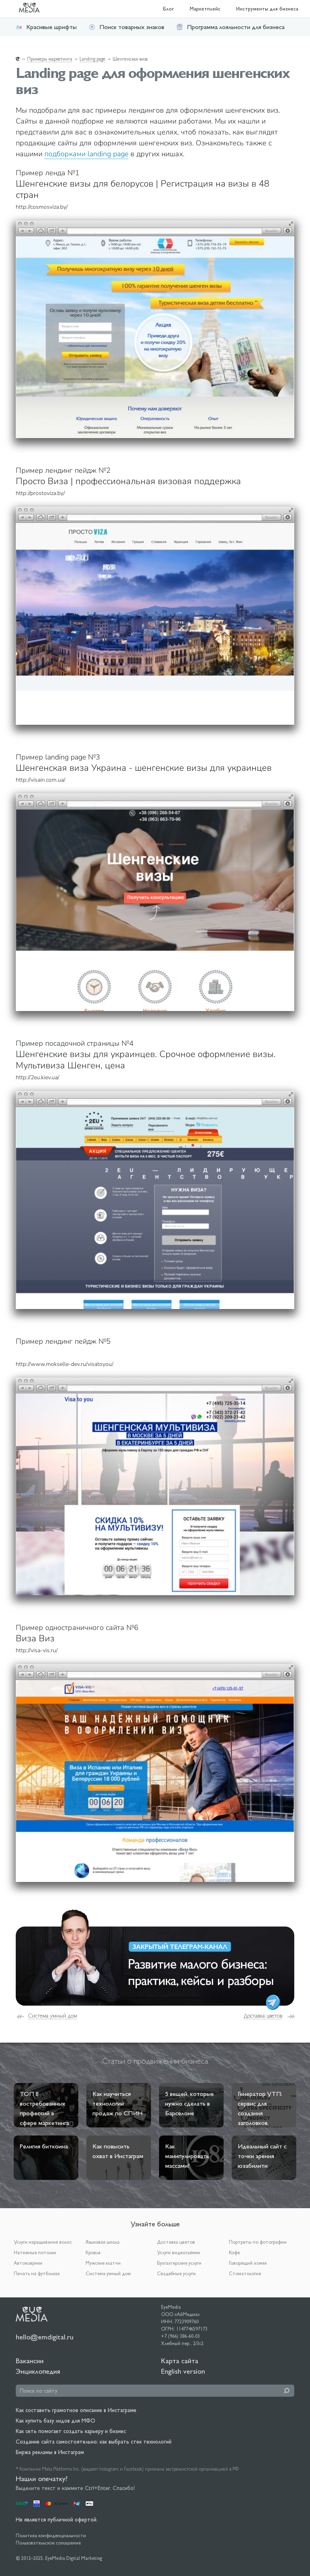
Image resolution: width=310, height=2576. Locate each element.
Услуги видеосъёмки (178, 2252)
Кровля (93, 2252)
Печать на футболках (37, 2273)
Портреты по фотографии (258, 2242)
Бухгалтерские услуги (179, 2263)
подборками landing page (86, 154)
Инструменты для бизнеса (267, 9)
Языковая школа (102, 2242)
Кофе (234, 2252)
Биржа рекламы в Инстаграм (50, 2452)
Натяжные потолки (35, 2252)
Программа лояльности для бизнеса (230, 27)
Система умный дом (52, 2015)
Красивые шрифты (46, 27)
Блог (168, 9)
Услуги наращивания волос (43, 2242)
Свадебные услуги (176, 2273)
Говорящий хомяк (248, 2263)
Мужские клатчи (103, 2263)
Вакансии (30, 2360)
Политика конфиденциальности (51, 2535)
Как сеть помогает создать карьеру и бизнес (71, 2431)
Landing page (92, 59)
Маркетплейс (205, 9)
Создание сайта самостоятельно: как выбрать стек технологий (94, 2441)
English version (183, 2371)
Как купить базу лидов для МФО (55, 2420)
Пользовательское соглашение (48, 2543)
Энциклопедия (38, 2371)
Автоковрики (28, 2263)
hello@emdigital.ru (44, 2337)
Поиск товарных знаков (126, 27)
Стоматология (245, 2273)
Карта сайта (179, 2360)
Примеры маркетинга (49, 59)
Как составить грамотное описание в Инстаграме (76, 2410)
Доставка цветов (263, 2015)
